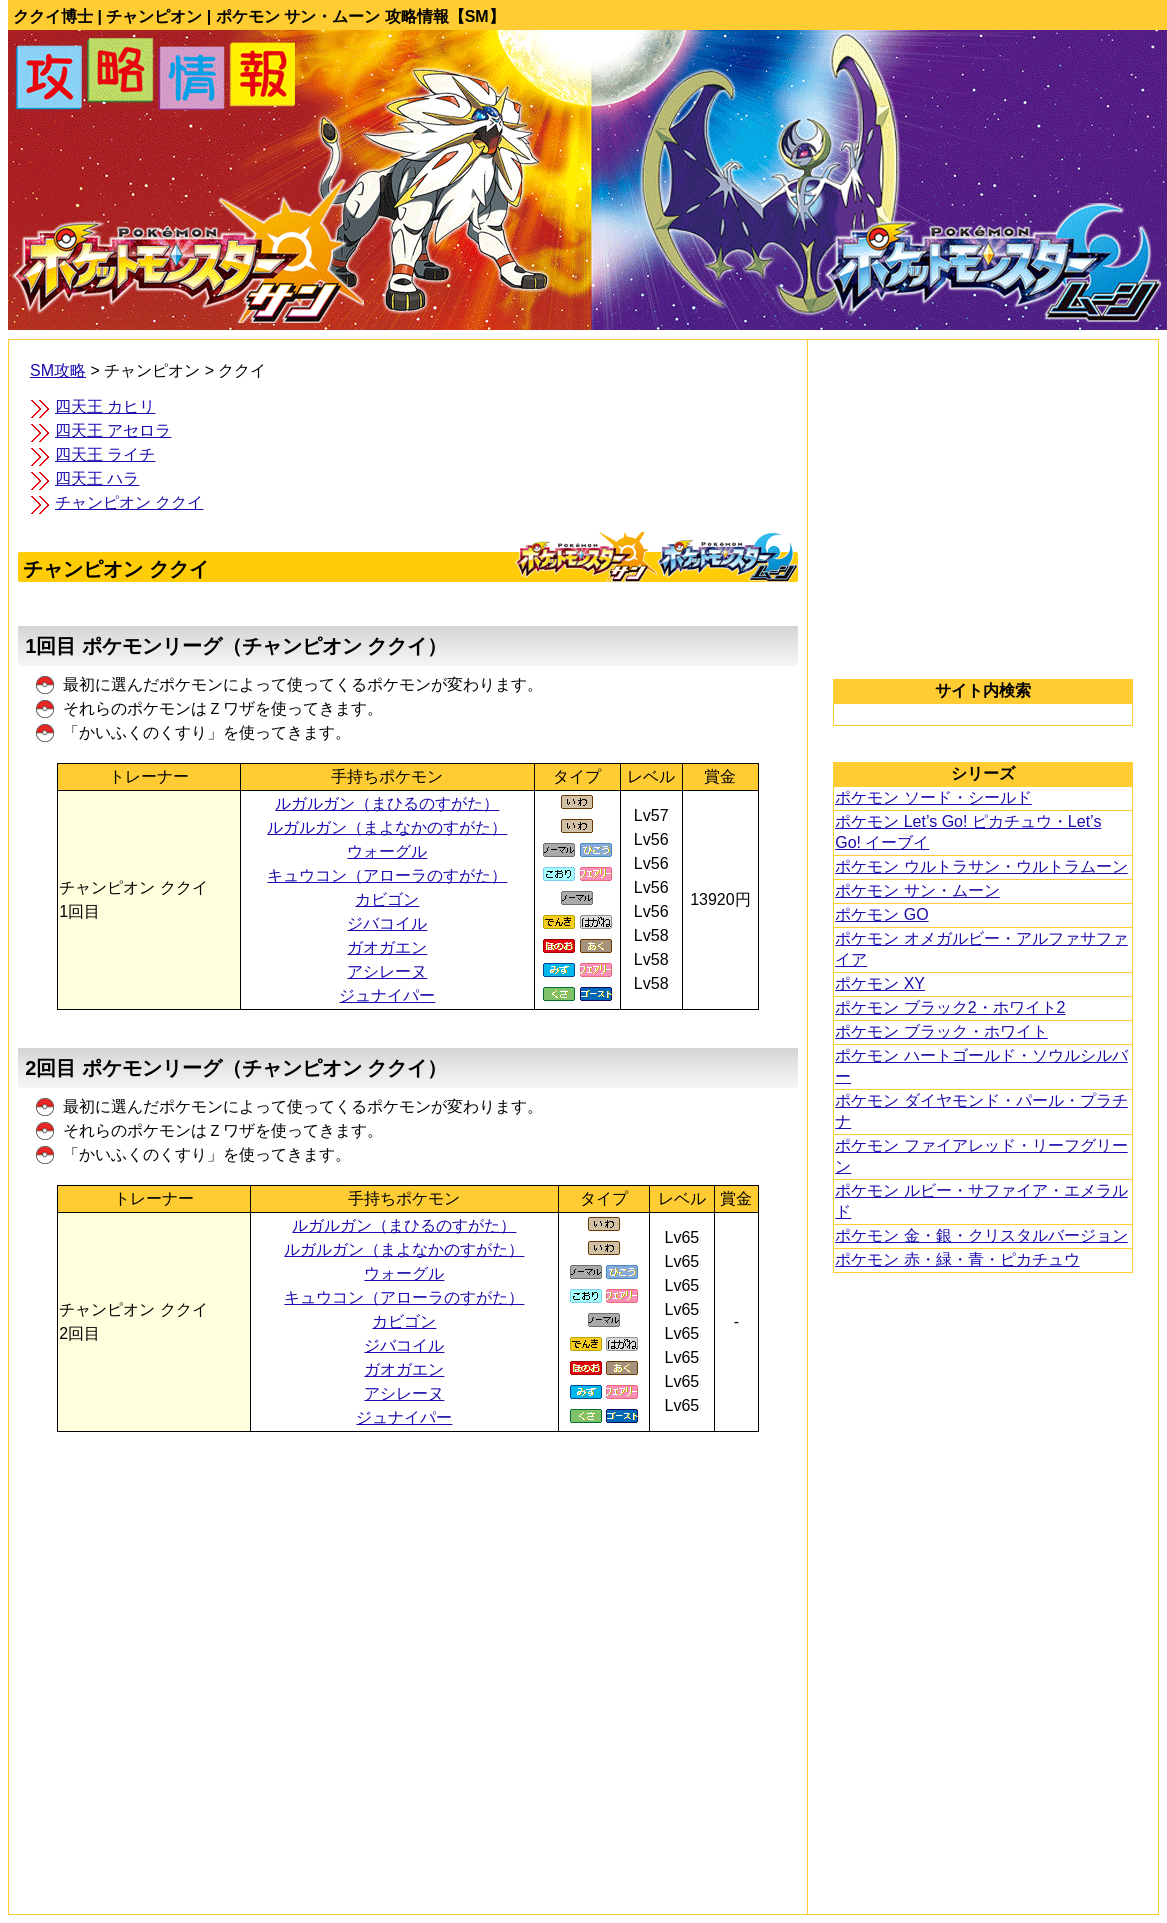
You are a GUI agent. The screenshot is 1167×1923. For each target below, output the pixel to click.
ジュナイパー (387, 995)
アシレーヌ (387, 971)
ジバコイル (387, 923)
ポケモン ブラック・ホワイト (941, 1031)
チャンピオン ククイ (129, 502)
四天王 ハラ (97, 478)
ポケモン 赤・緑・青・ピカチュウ (957, 1259)
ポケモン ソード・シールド (933, 797)
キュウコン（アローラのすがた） (387, 875)
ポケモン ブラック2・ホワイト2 (950, 1007)
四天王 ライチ (105, 454)
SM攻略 (58, 370)
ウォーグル (387, 851)
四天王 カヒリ (105, 406)
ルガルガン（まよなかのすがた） (387, 827)
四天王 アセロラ (113, 430)
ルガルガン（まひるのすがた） (387, 803)
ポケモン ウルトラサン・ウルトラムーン (981, 866)
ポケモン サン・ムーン (917, 890)
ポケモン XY (880, 983)
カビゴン (387, 899)
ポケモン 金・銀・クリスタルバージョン (981, 1235)
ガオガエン (387, 947)
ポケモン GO (881, 914)
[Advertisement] (408, 1626)
